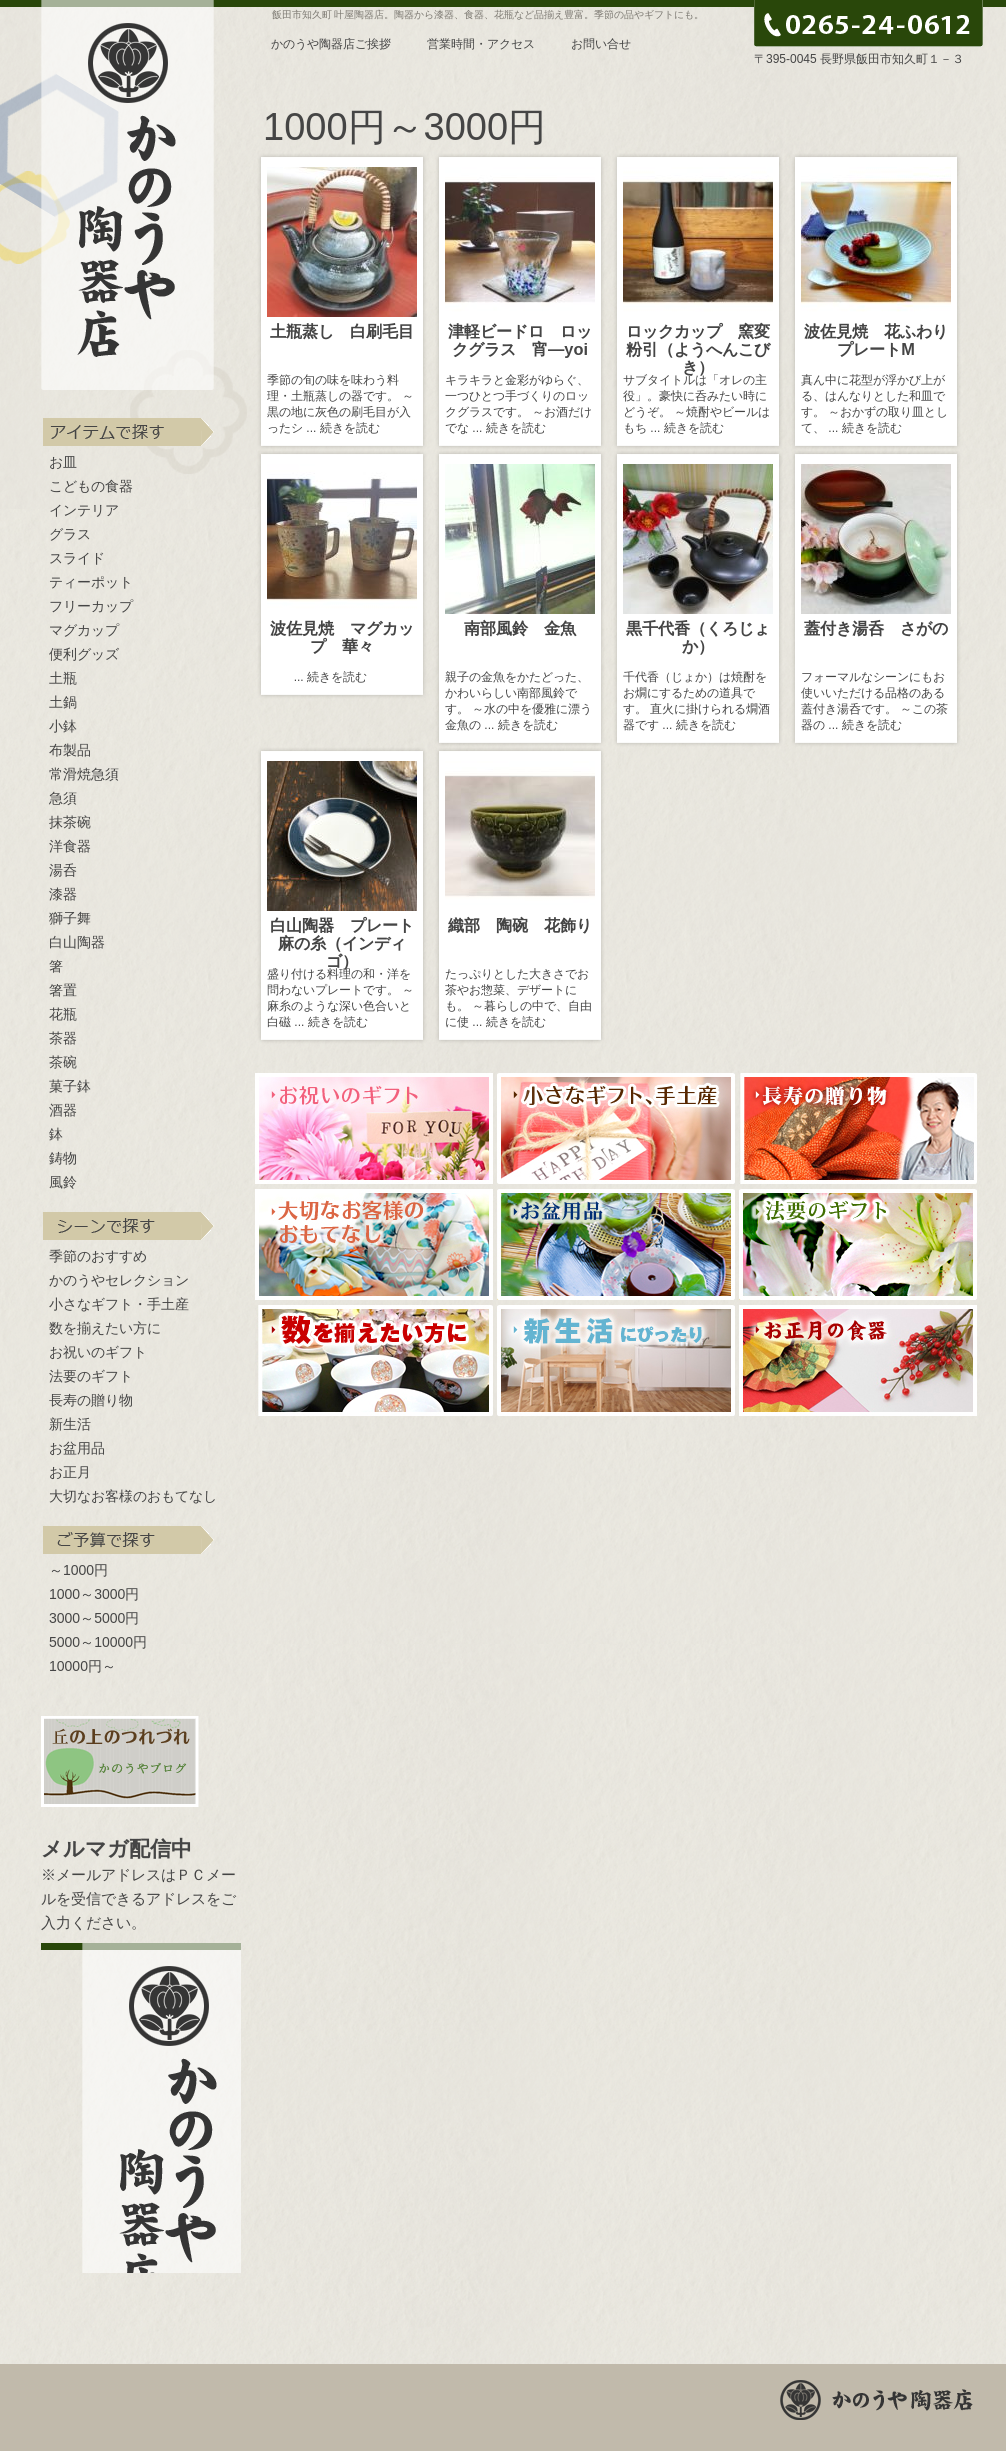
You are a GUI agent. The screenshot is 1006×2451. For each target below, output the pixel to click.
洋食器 (70, 846)
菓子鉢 (70, 1086)
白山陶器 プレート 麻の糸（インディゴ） (350, 943)
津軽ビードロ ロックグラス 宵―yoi (526, 340)
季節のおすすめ (98, 1256)
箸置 (63, 990)
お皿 (63, 462)
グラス (70, 534)
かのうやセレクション (119, 1280)
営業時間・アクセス (481, 44)
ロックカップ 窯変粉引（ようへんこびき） (698, 349)
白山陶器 (77, 942)
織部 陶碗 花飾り (520, 925)
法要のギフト (91, 1376)
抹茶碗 (70, 822)
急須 (63, 798)
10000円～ (82, 1666)
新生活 (70, 1424)
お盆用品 (77, 1448)
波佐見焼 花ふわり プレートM (884, 340)
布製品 (70, 750)
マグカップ (84, 630)
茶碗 (63, 1062)
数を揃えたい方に (105, 1328)
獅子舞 (70, 918)
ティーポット (91, 582)
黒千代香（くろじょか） (698, 637)
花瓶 (63, 1014)
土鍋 (63, 702)
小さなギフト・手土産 (119, 1304)
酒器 (63, 1110)
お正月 (70, 1472)
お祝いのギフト (98, 1352)
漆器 (63, 894)
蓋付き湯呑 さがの (876, 628)
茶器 (63, 1038)
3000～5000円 (94, 1618)
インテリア (84, 510)
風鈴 (63, 1182)
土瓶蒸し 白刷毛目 (342, 331)
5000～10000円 (98, 1642)
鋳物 (63, 1158)
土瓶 (63, 678)
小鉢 (63, 726)
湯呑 (63, 870)
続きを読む (350, 428)
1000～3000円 (94, 1594)
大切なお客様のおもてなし (133, 1496)
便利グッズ (84, 654)
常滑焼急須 (84, 774)
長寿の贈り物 (91, 1400)
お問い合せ (601, 44)
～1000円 (78, 1570)
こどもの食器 (91, 486)
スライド (77, 558)
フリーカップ (91, 606)
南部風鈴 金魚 (520, 628)
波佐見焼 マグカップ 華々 (342, 637)
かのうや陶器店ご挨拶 (331, 44)
